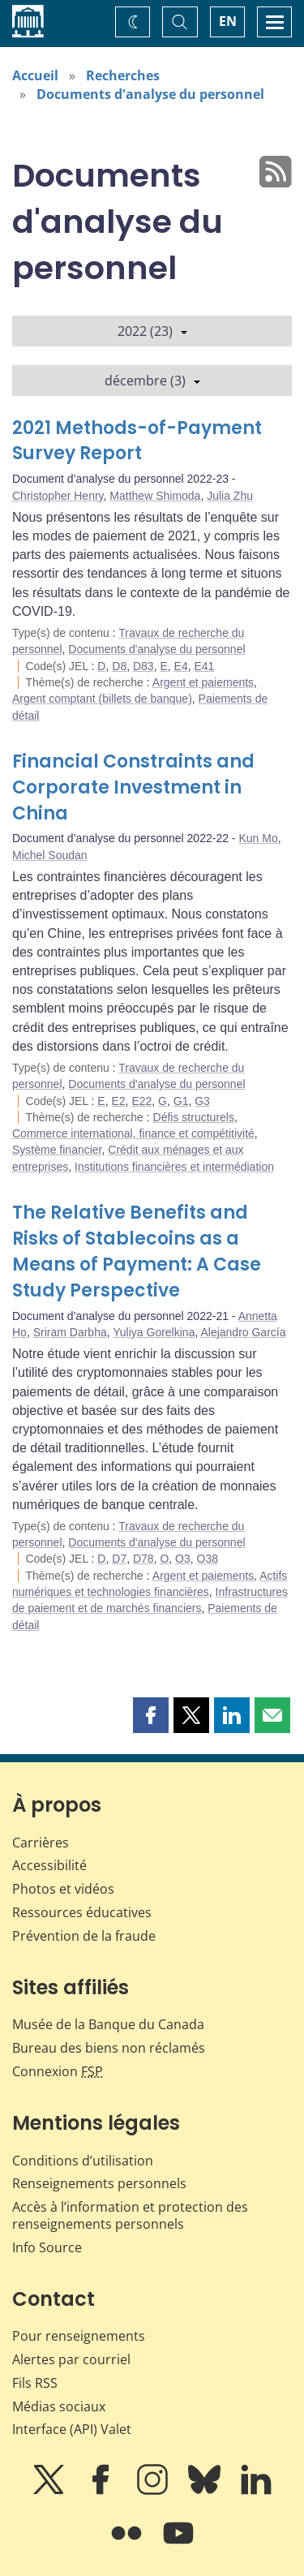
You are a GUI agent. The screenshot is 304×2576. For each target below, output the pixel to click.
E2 (118, 1100)
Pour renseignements (78, 2336)
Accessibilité (49, 1865)
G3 (202, 1100)
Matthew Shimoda (154, 495)
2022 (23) (152, 331)
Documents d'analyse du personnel (150, 94)
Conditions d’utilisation (82, 2161)
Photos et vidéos (63, 1889)
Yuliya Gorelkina (154, 1332)
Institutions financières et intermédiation (174, 1166)
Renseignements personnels (99, 2183)
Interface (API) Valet (71, 2429)
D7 (119, 1558)
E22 (141, 1100)
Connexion (57, 2071)
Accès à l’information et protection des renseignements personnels (130, 2215)
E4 (181, 666)
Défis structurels (193, 1117)
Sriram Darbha (70, 1332)
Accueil (35, 75)
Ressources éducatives (82, 1912)
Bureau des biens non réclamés (108, 2048)
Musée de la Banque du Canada (108, 2024)
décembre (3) (152, 380)
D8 (119, 666)
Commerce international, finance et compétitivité (133, 1133)
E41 (204, 666)
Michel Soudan (50, 855)
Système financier (57, 1149)
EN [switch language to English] (228, 21)
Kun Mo (257, 838)
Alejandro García (242, 1332)
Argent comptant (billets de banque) (102, 698)
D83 (143, 666)
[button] (151, 1715)
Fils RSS (35, 2383)
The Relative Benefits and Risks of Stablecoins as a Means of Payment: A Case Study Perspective (136, 1251)
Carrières (40, 1842)
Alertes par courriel (71, 2359)
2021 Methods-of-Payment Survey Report (137, 441)
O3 (183, 1558)
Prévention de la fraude (84, 1936)
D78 (143, 1558)
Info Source (47, 2247)
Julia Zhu (230, 495)
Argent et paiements (203, 682)
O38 (207, 1558)
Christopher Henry (58, 495)
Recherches (123, 75)
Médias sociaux (58, 2406)
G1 (181, 1100)
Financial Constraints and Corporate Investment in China (133, 787)
